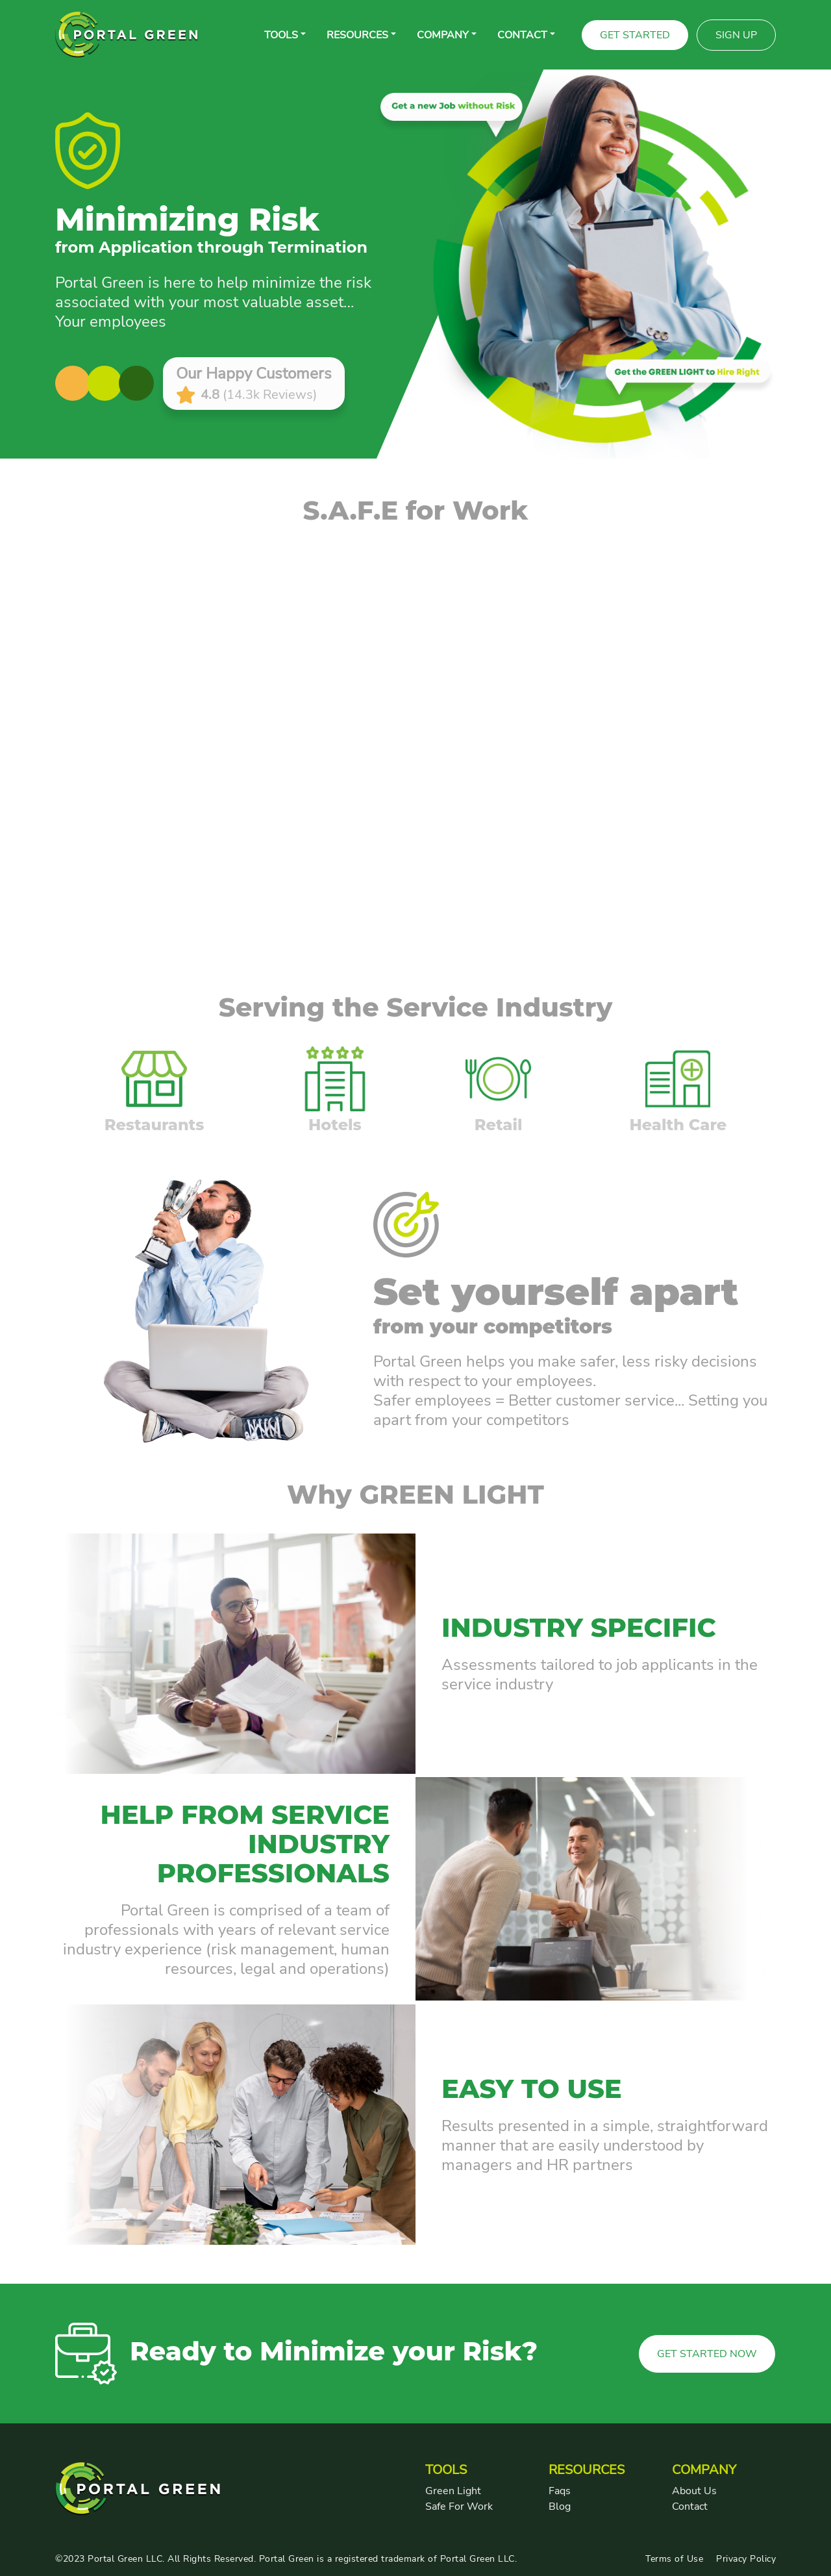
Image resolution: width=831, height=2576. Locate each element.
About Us (694, 2491)
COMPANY (443, 35)
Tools (281, 35)
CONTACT (522, 35)
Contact (690, 2506)
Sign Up (736, 35)
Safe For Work (459, 2506)
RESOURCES (357, 35)
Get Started (635, 35)
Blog (560, 2506)
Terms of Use (674, 2559)
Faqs (560, 2491)
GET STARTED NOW (707, 2354)
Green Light (453, 2491)
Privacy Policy (746, 2559)
